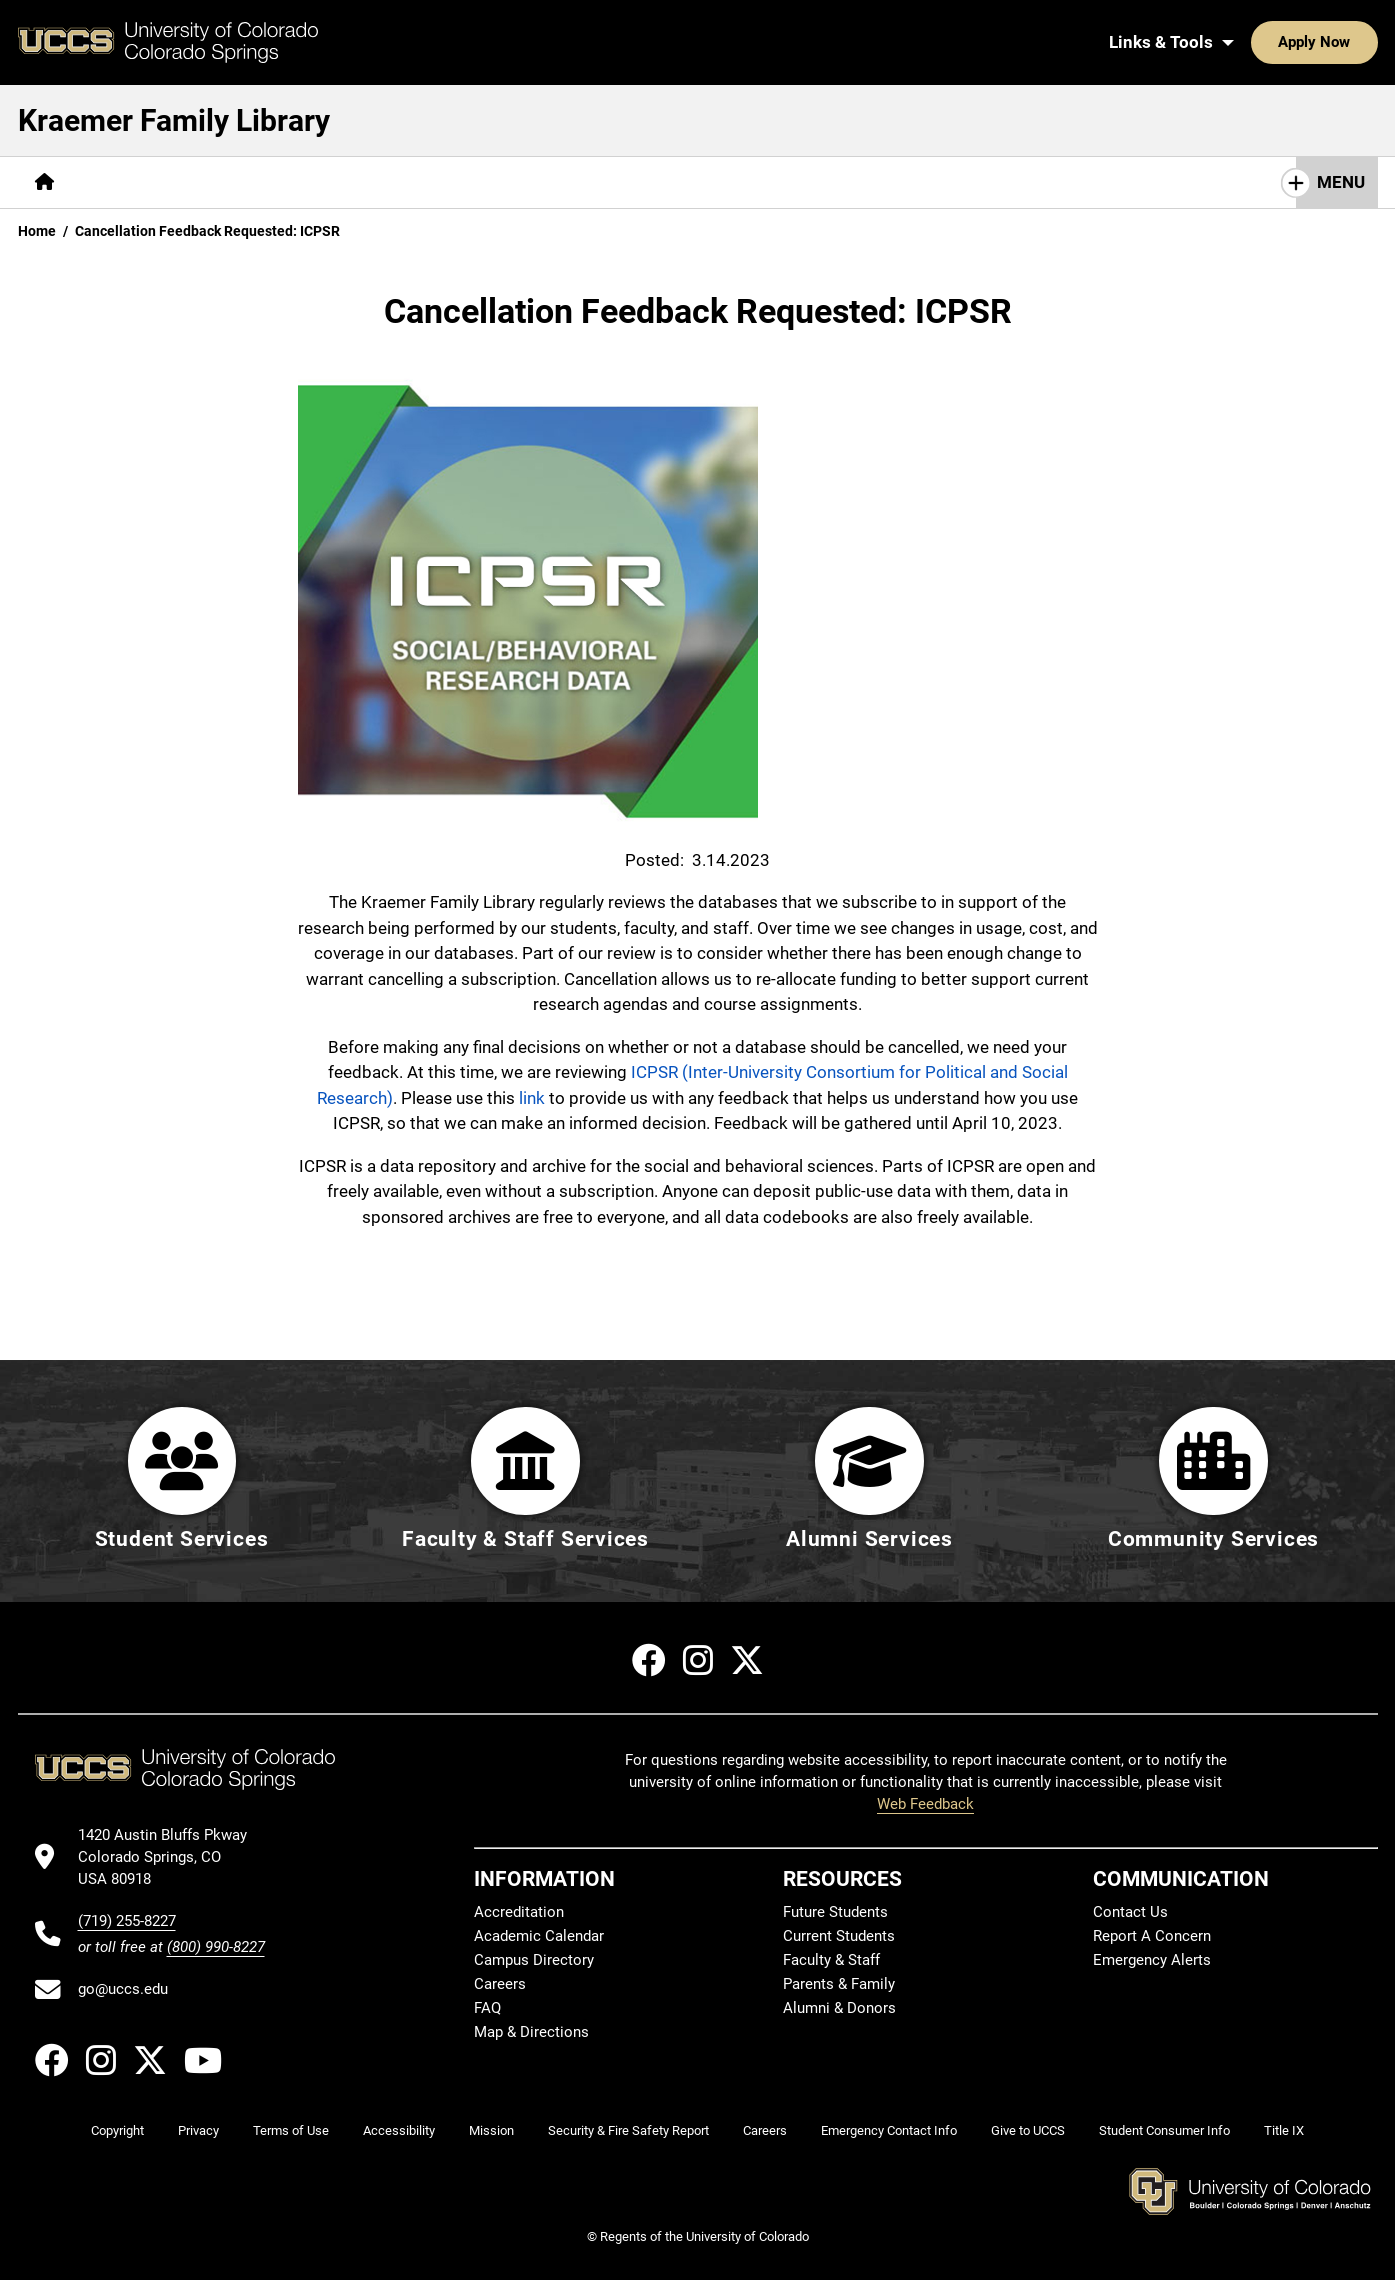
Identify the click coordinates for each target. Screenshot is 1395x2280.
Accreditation (519, 1912)
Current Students (839, 1936)
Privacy (198, 2130)
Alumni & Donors (839, 2008)
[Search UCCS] (1355, 42)
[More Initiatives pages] (547, 182)
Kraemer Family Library (174, 120)
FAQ (487, 2008)
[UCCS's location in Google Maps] (171, 1857)
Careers (500, 1984)
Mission (491, 2130)
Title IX (1284, 2130)
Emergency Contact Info (889, 2130)
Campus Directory (534, 1960)
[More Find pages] (119, 182)
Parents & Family (839, 1984)
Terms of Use (291, 2130)
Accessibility (399, 2130)
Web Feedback (925, 1804)
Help (332, 182)
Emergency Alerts (1152, 1960)
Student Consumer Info (1164, 2130)
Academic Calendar (539, 1936)
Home (37, 231)
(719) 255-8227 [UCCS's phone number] (127, 1921)
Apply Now (1253, 42)
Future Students (835, 1912)
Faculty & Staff (831, 1960)
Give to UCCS (1028, 2130)
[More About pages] (422, 182)
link (532, 1098)
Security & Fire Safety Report (628, 2130)
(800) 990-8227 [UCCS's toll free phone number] (216, 1947)
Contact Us (1130, 1912)
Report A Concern (1152, 1936)
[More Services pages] (232, 182)
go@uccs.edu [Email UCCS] (123, 1989)
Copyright (117, 2130)
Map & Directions (531, 2032)
